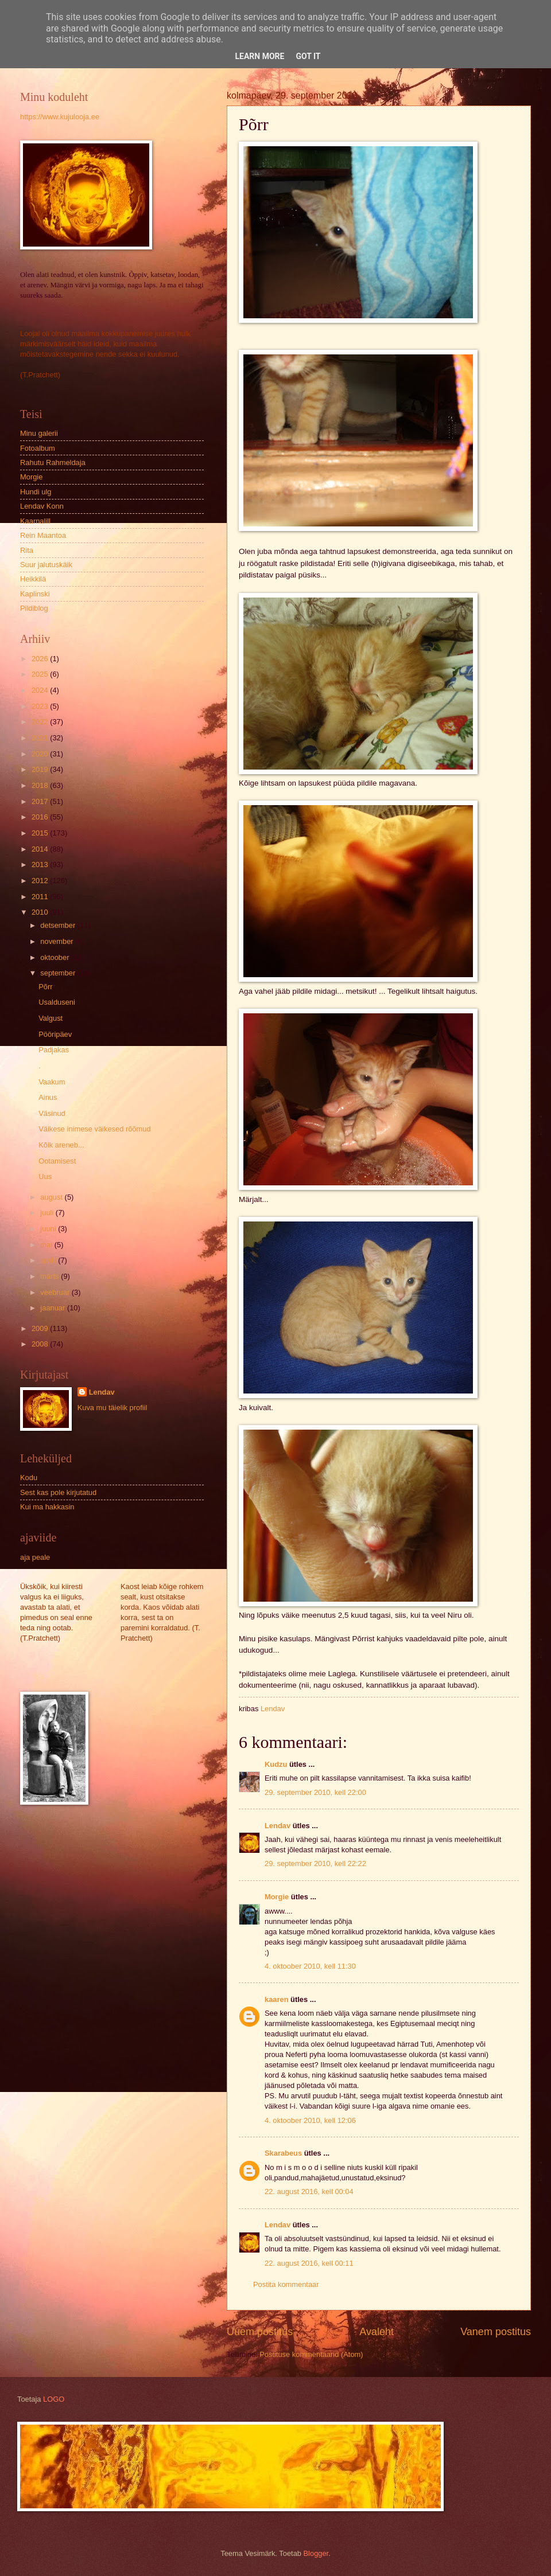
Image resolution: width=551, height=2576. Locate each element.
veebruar (55, 1292)
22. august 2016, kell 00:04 (309, 2191)
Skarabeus (283, 2153)
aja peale (35, 1557)
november (57, 941)
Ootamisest (57, 1161)
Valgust (50, 1018)
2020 (41, 754)
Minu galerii (39, 433)
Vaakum (51, 1082)
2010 (41, 912)
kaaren (277, 1999)
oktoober (55, 957)
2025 (41, 674)
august (52, 1197)
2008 (41, 1344)
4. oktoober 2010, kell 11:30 (310, 1966)
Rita (26, 550)
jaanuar (53, 1307)
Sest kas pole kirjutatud (58, 1492)
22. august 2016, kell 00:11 (309, 2263)
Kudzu (276, 1764)
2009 (41, 1328)
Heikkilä (33, 579)
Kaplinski (35, 594)
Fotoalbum (37, 448)
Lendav (277, 1825)
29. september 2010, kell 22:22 (315, 1863)
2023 (41, 706)
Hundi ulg (35, 491)
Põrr (45, 986)
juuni (49, 1228)
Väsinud (51, 1113)
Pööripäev (55, 1034)
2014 (41, 849)
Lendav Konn (42, 506)
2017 (41, 801)
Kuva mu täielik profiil (112, 1407)
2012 (41, 880)
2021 (41, 737)
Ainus (47, 1097)
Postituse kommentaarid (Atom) (311, 2354)
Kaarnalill (35, 521)
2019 (41, 769)
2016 (41, 817)
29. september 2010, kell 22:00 (315, 1792)
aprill (49, 1260)
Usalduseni (56, 1002)
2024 (41, 690)
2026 (41, 658)
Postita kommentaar (286, 2284)
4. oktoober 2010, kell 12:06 (310, 2120)
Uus (45, 1176)
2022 (41, 721)
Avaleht (376, 2331)
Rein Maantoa (43, 535)
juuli (47, 1212)
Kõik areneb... (61, 1145)
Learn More (259, 56)
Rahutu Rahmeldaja (53, 462)
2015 (41, 833)
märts (50, 1276)
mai (47, 1244)
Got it (308, 56)
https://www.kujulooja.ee (59, 116)
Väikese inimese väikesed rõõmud (94, 1129)
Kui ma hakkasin (47, 1506)
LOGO (53, 2399)
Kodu (28, 1477)
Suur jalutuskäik (46, 564)
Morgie (277, 1896)
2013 (41, 864)
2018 (41, 785)
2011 (41, 896)
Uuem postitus (260, 2331)
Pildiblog (34, 608)
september (58, 973)
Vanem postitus (495, 2331)
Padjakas (53, 1049)
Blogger (316, 2553)
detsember (58, 925)
